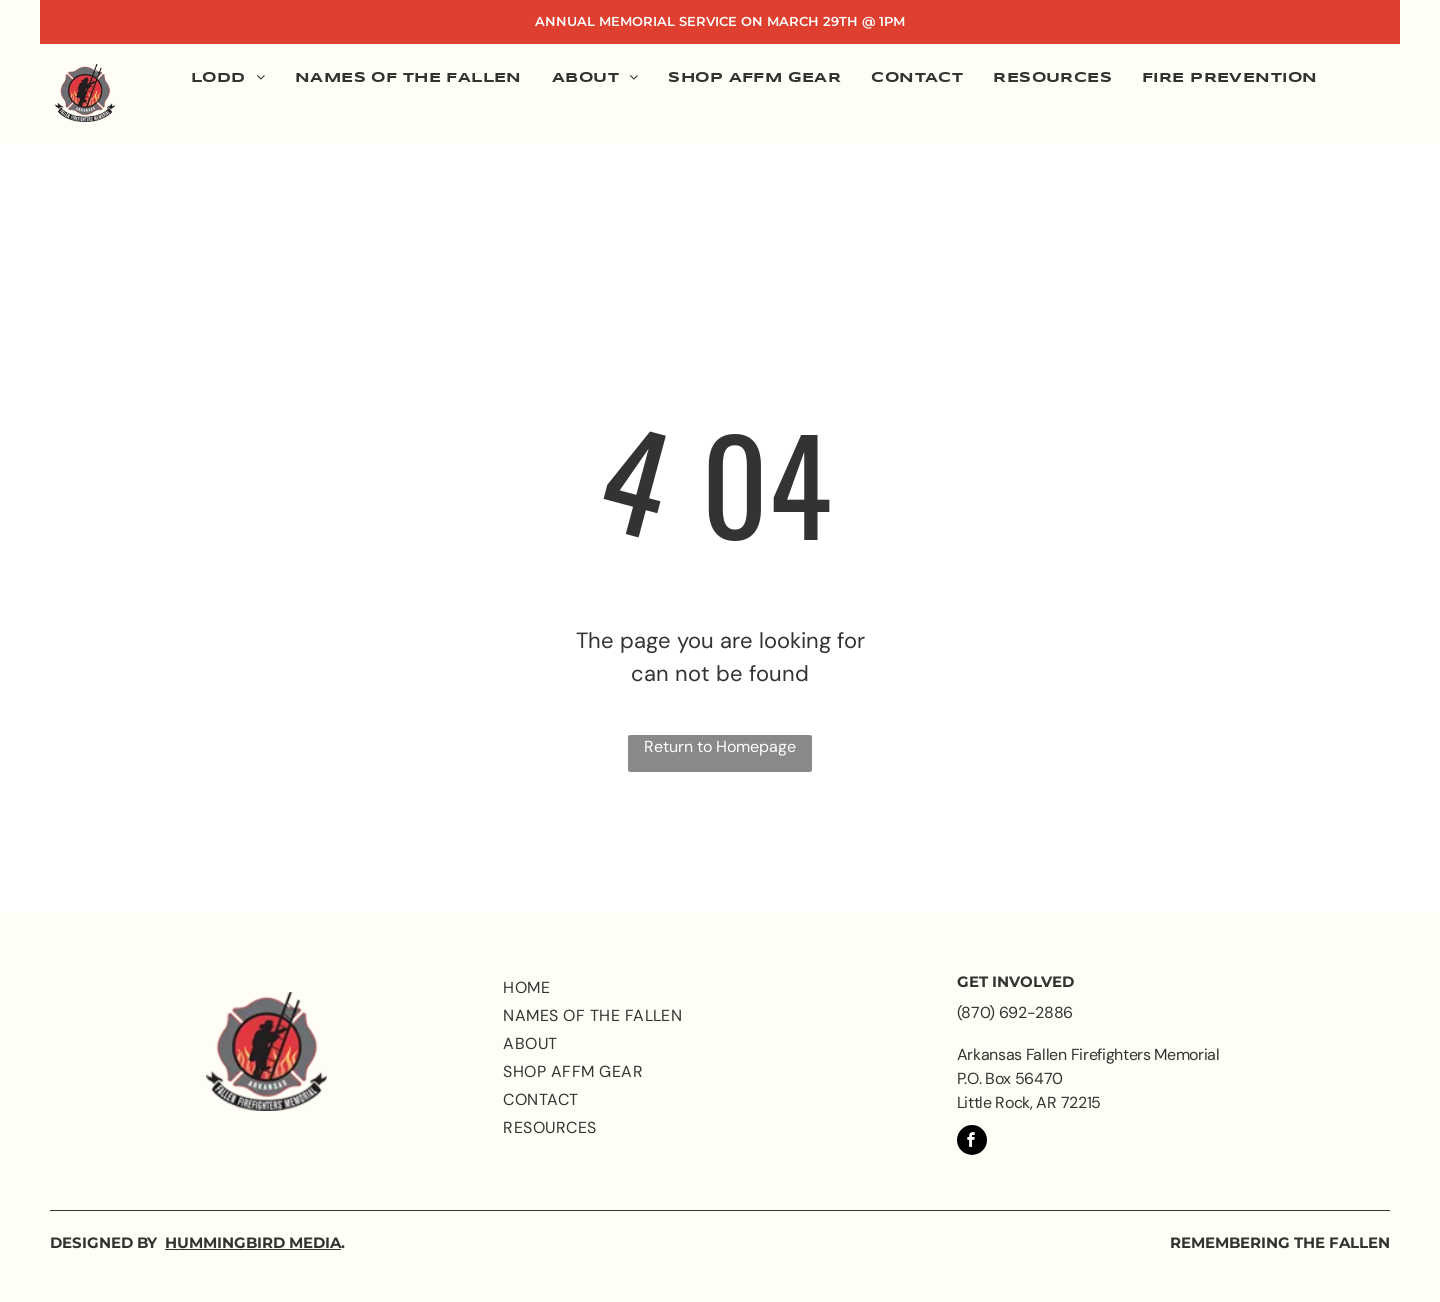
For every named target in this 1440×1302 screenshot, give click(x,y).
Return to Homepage (720, 746)
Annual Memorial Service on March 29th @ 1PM (720, 21)
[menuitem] (228, 79)
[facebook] (972, 1142)
